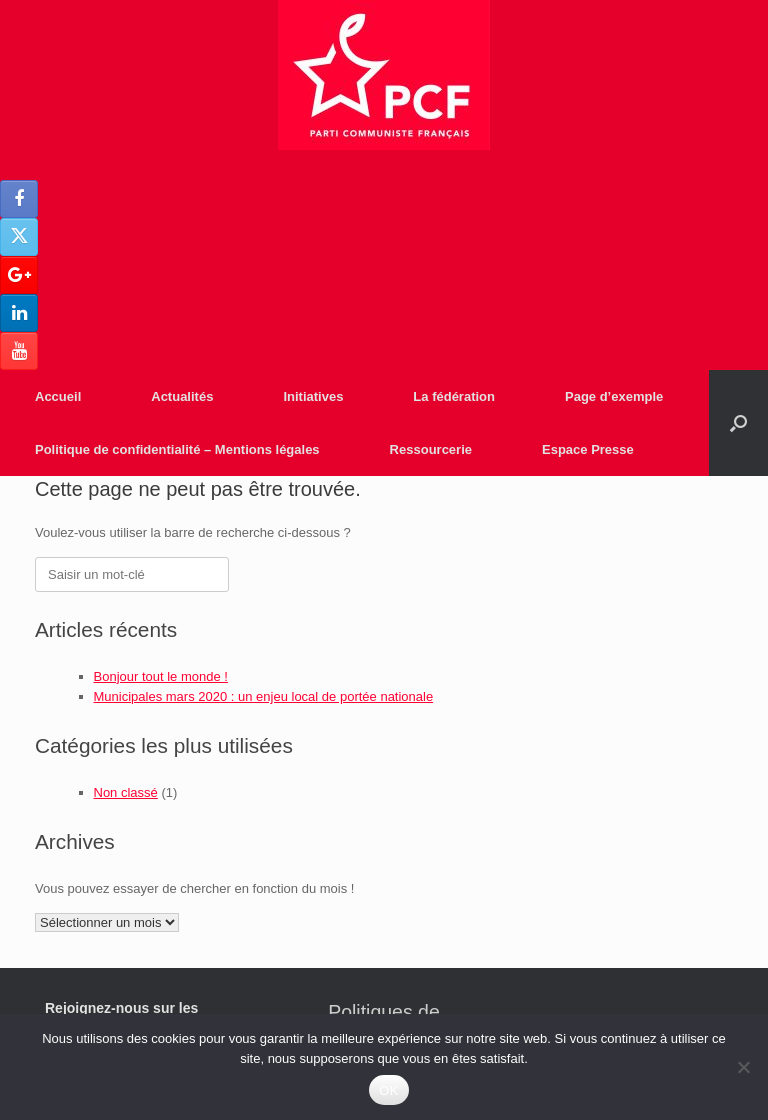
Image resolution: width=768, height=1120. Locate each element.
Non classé (126, 792)
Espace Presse (588, 449)
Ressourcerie (431, 449)
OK (388, 1090)
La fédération (454, 396)
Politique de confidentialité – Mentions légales (177, 449)
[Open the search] (738, 423)
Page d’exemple (614, 396)
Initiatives (313, 396)
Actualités (182, 396)
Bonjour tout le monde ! (161, 676)
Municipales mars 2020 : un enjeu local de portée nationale (264, 696)
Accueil (58, 396)
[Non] (743, 1067)
